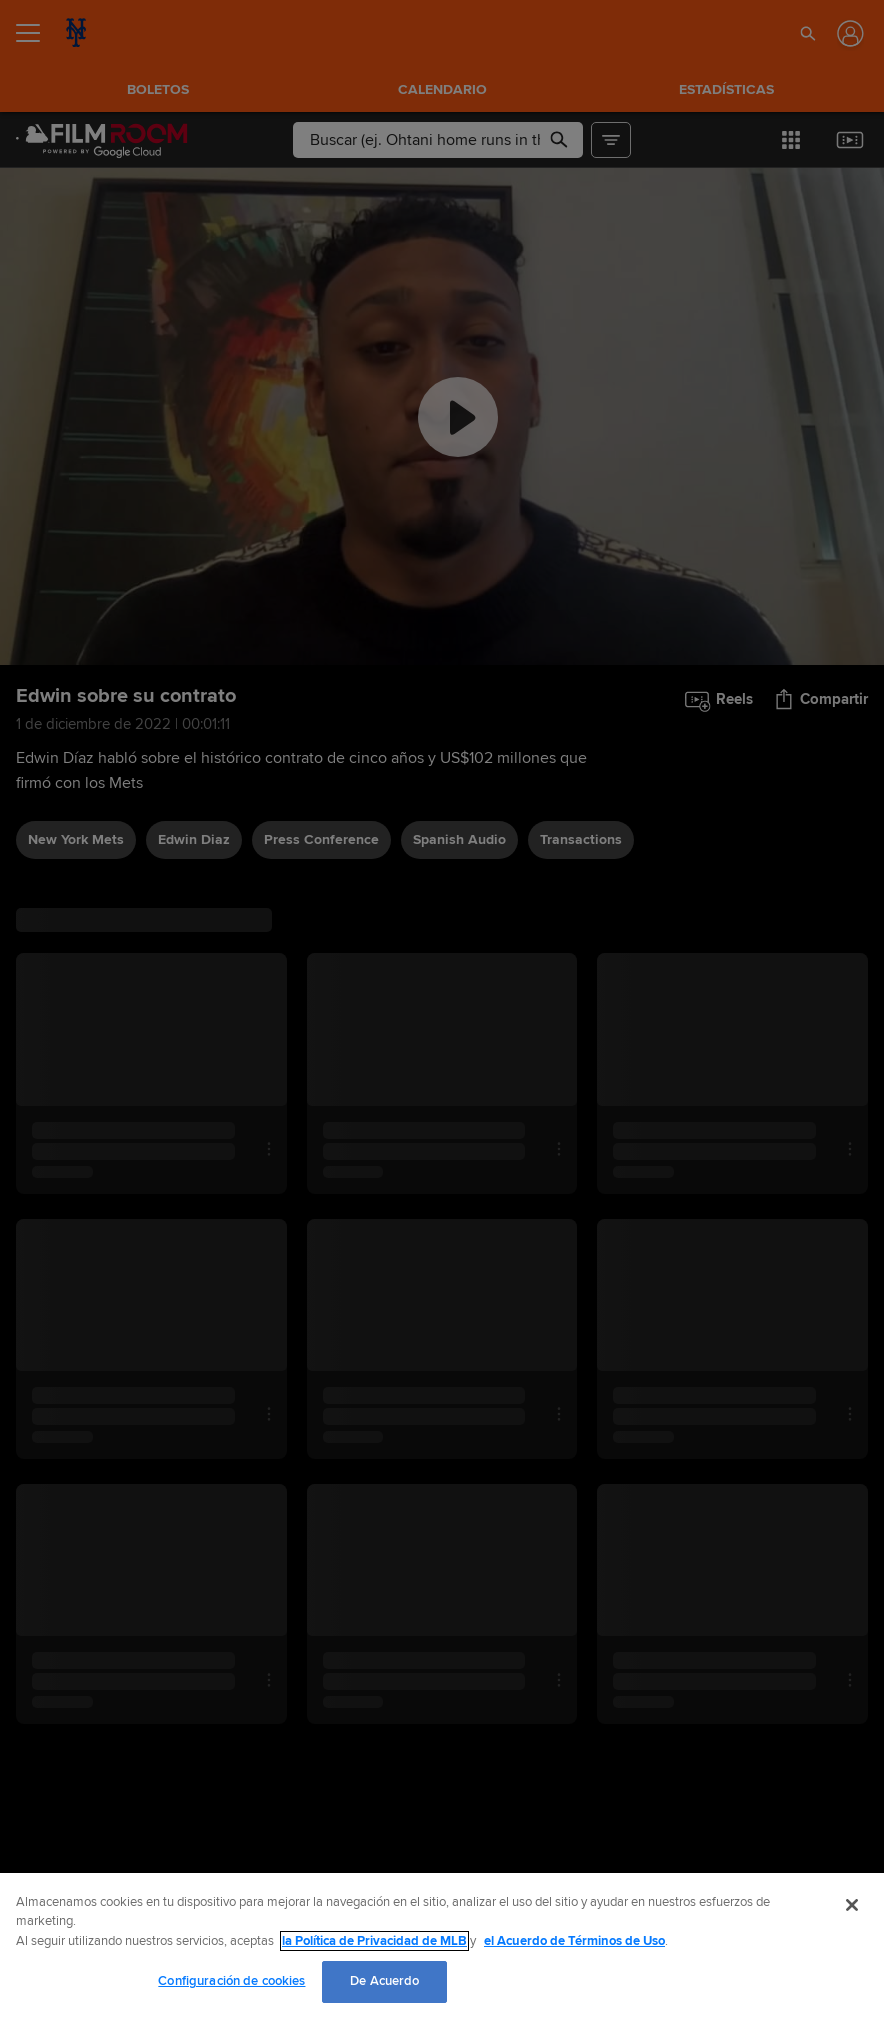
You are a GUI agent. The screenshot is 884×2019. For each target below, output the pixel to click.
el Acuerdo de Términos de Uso (574, 1941)
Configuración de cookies (231, 1981)
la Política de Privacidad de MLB (374, 1941)
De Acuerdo (384, 1981)
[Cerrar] (852, 1905)
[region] (442, 1946)
